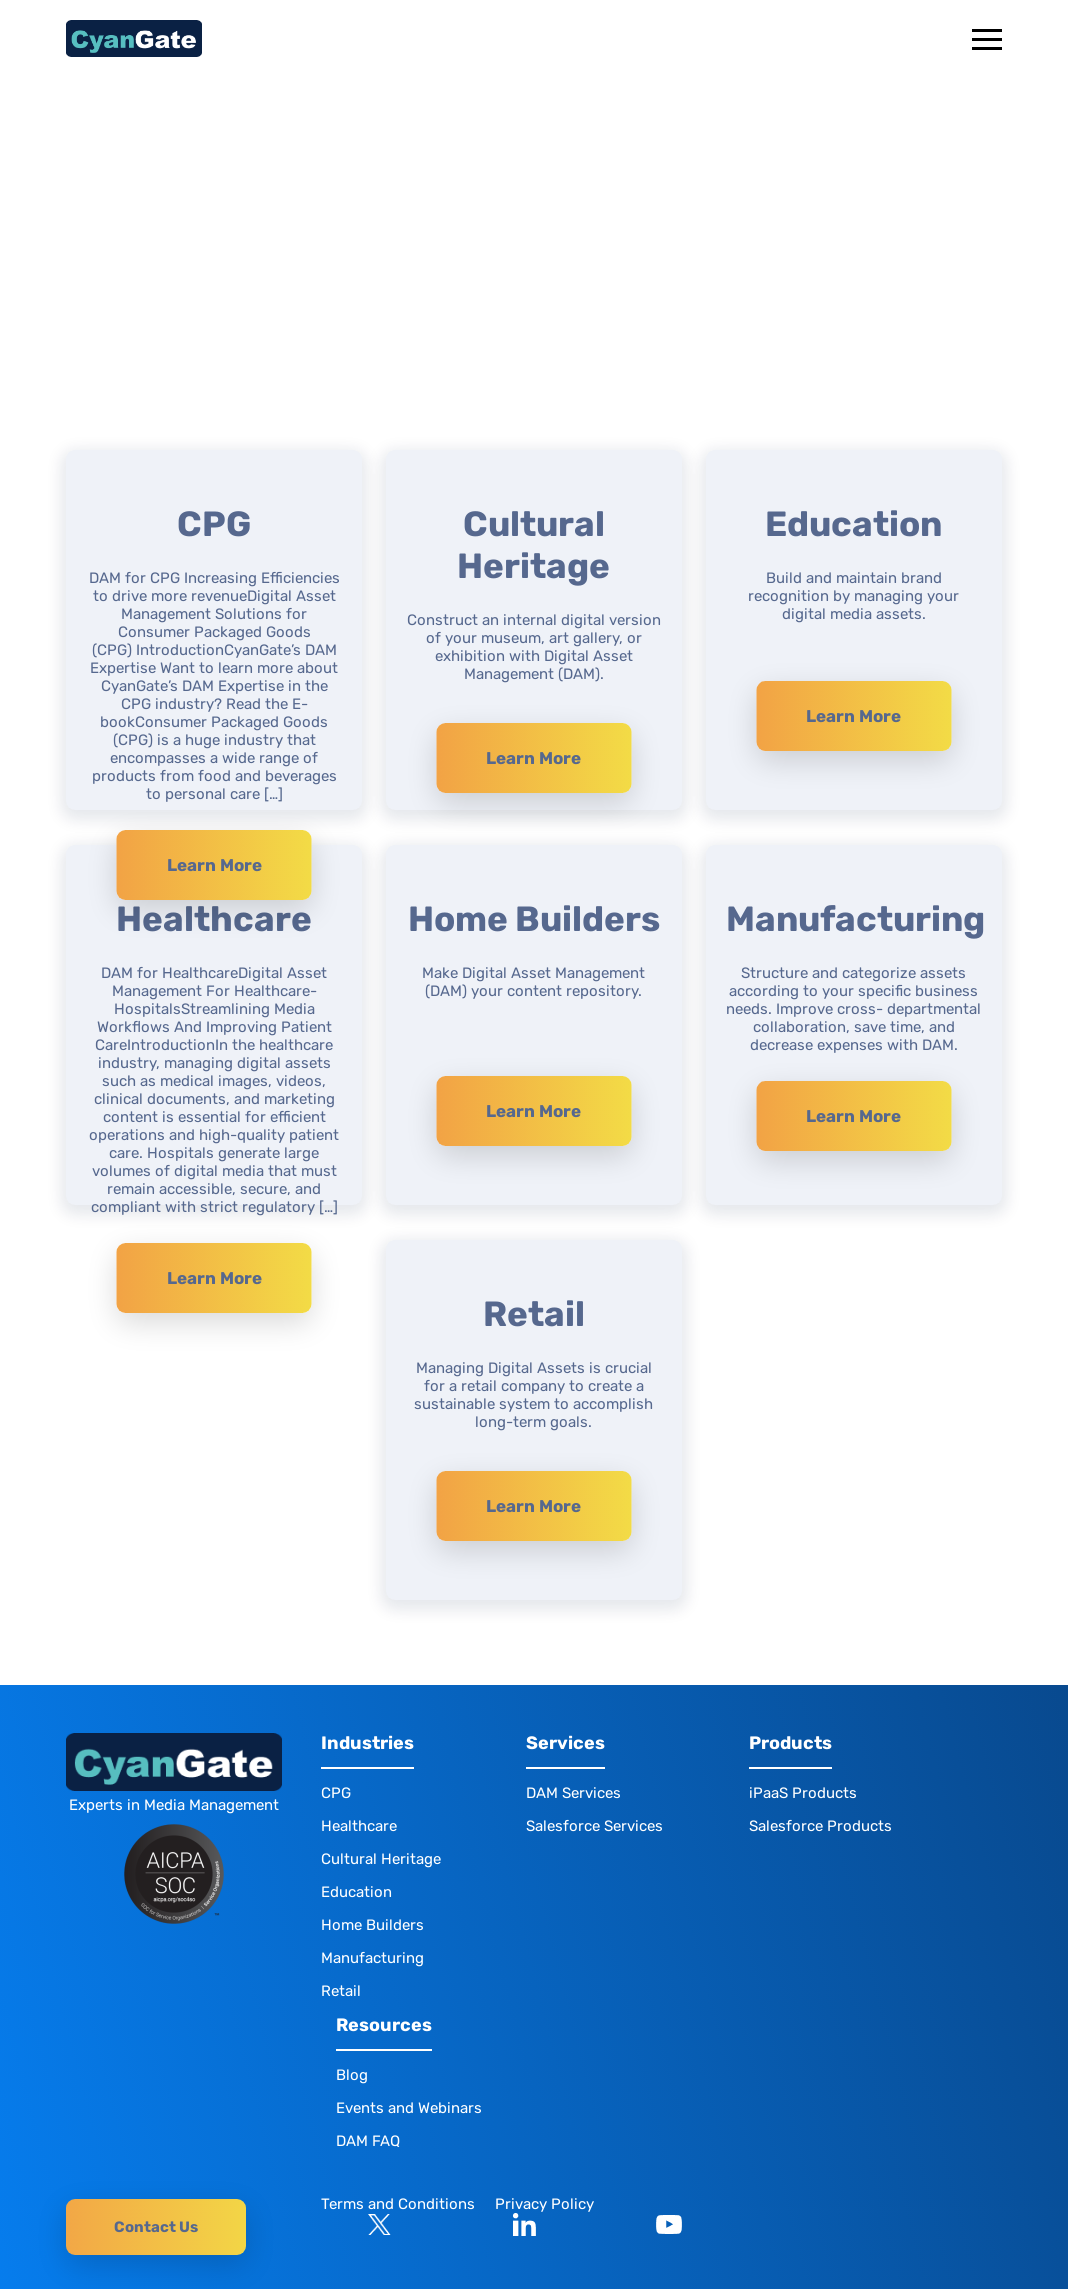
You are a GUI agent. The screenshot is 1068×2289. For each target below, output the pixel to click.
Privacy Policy (544, 2204)
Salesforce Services (594, 1826)
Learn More (214, 865)
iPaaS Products (803, 1793)
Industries (367, 1743)
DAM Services (573, 1793)
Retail (341, 1991)
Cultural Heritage (381, 1859)
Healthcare (359, 1826)
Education (356, 1892)
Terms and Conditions (398, 2204)
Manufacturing (372, 1958)
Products (790, 1743)
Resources (384, 2025)
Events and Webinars (409, 2108)
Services (565, 1743)
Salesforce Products (820, 1826)
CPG (336, 1793)
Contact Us (156, 2227)
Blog (352, 2075)
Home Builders (372, 1925)
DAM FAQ (368, 2141)
